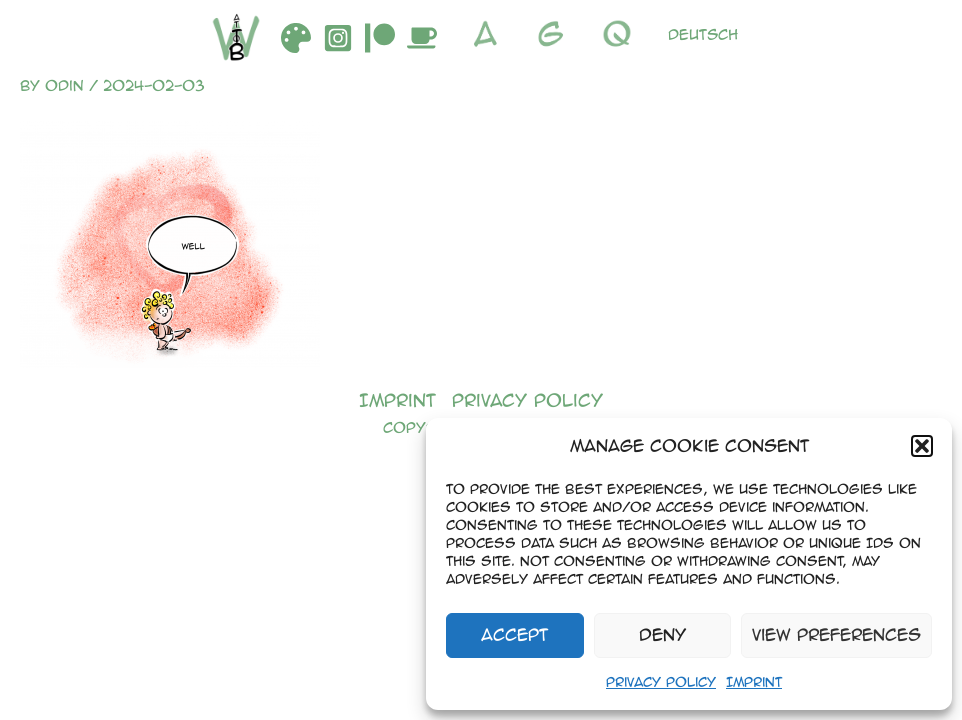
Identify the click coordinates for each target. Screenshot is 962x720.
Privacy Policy (661, 681)
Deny (662, 634)
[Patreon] (380, 38)
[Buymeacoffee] (422, 38)
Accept (514, 634)
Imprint (754, 681)
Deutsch (703, 34)
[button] (922, 446)
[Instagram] (338, 38)
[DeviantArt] (296, 38)
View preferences (836, 634)
